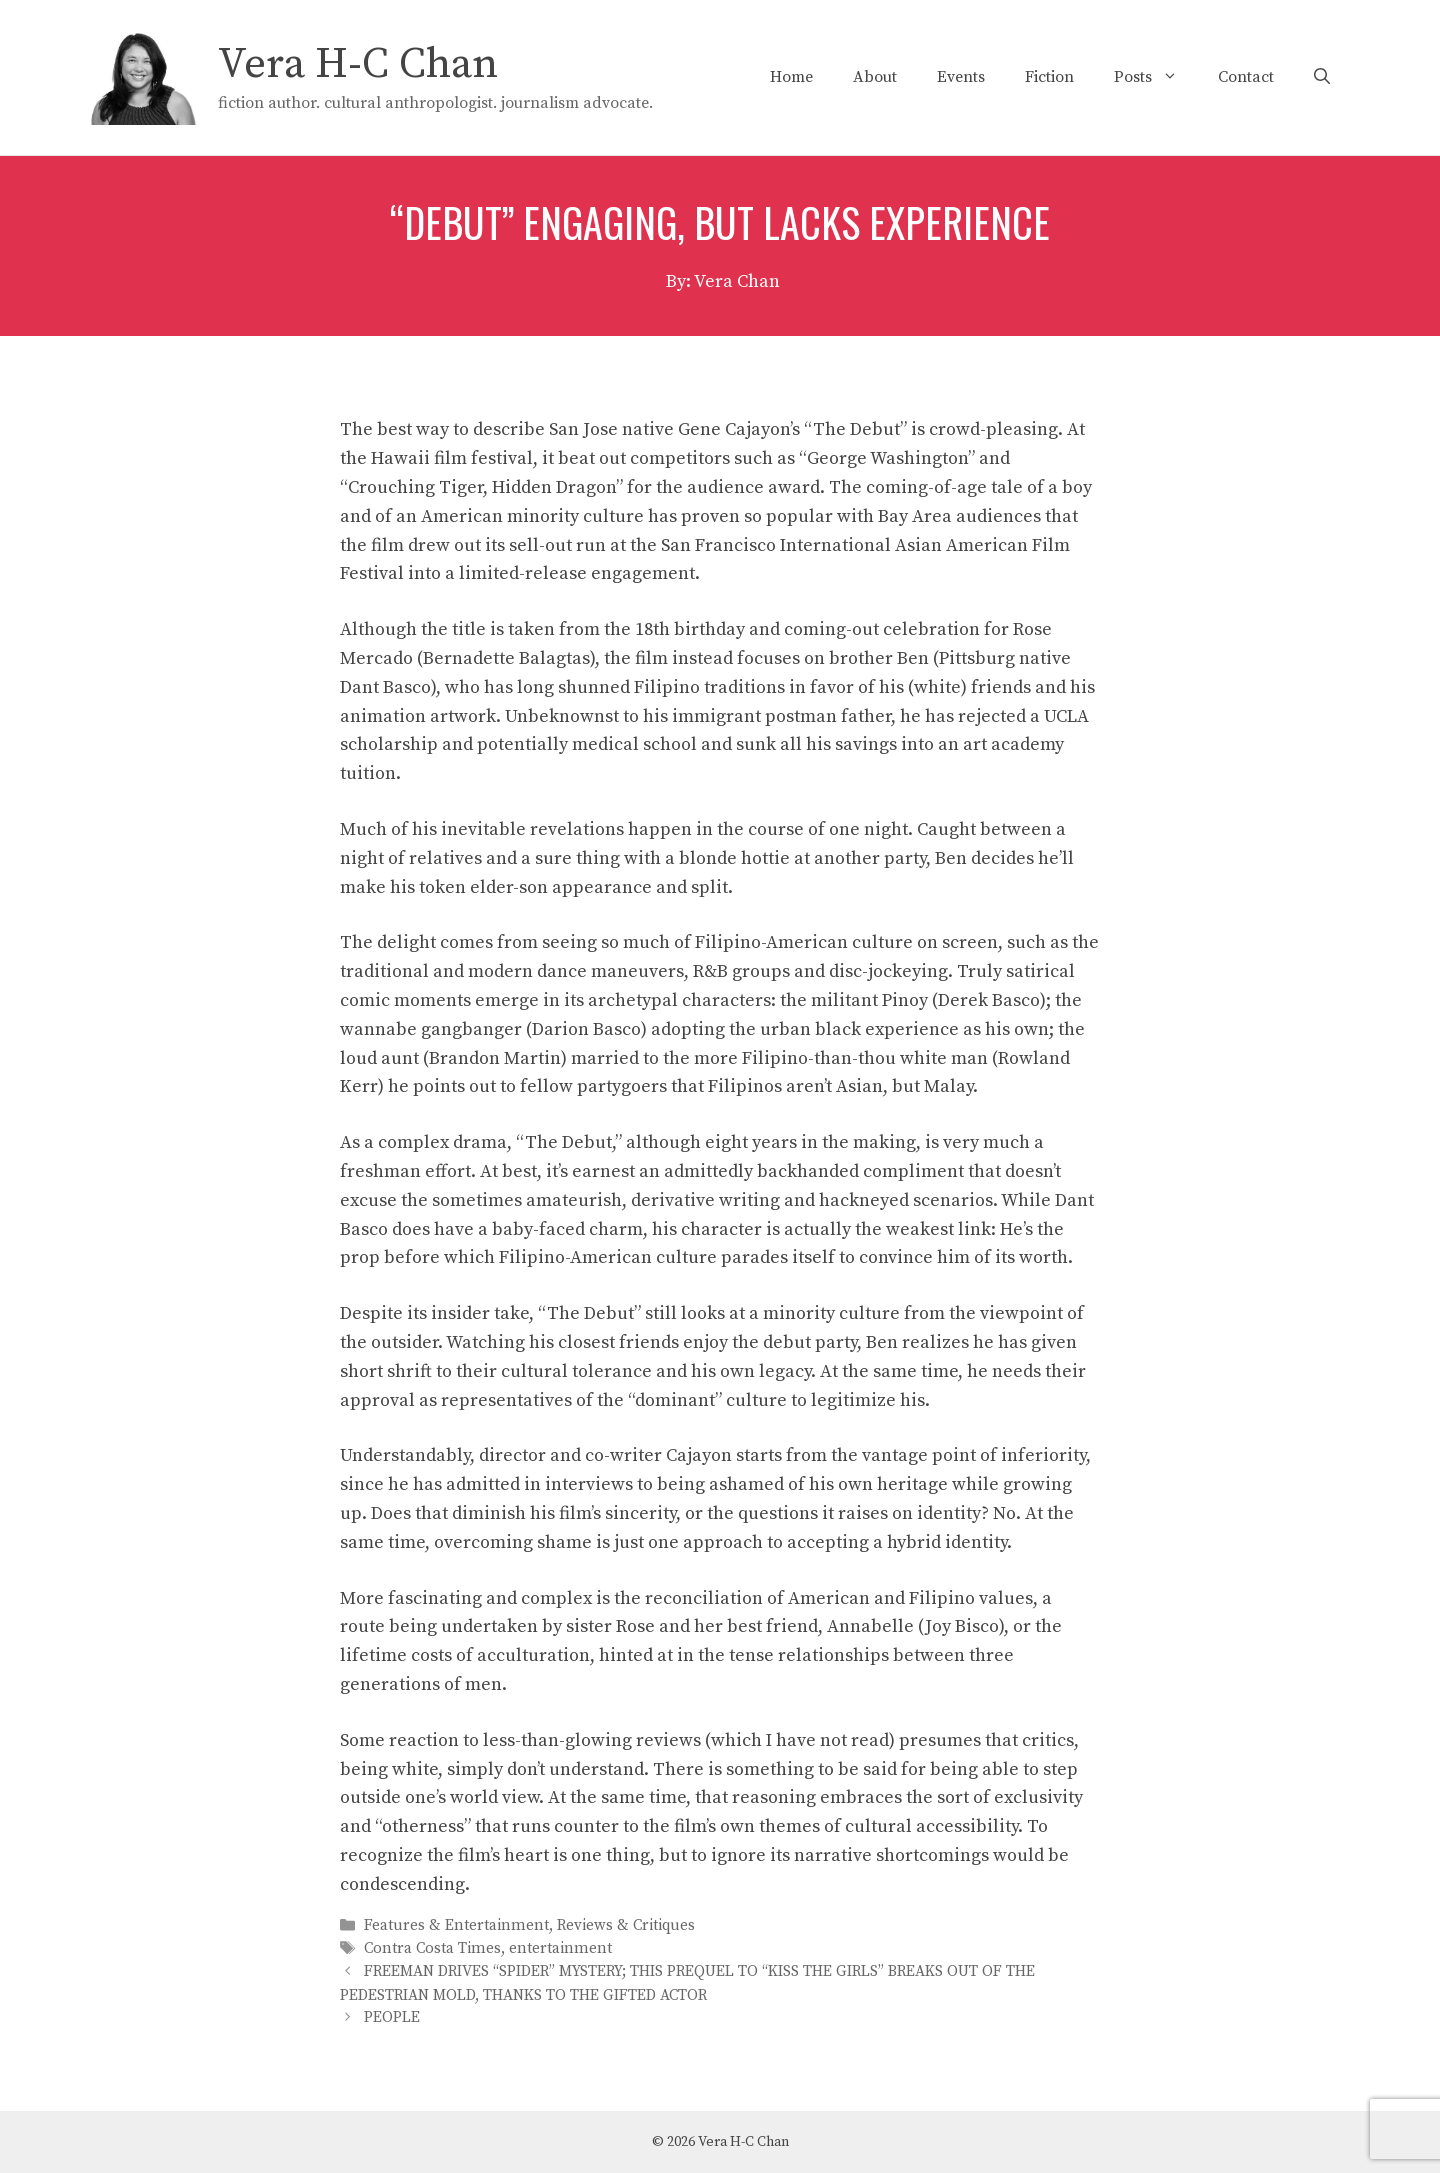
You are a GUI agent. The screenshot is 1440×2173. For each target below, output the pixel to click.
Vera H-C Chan (358, 64)
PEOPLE (392, 2018)
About (875, 77)
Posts (1156, 77)
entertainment (560, 1948)
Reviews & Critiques (626, 1925)
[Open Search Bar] (1322, 77)
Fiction (1049, 77)
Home (791, 77)
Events (961, 77)
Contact (1246, 77)
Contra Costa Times (432, 1948)
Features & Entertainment (456, 1925)
